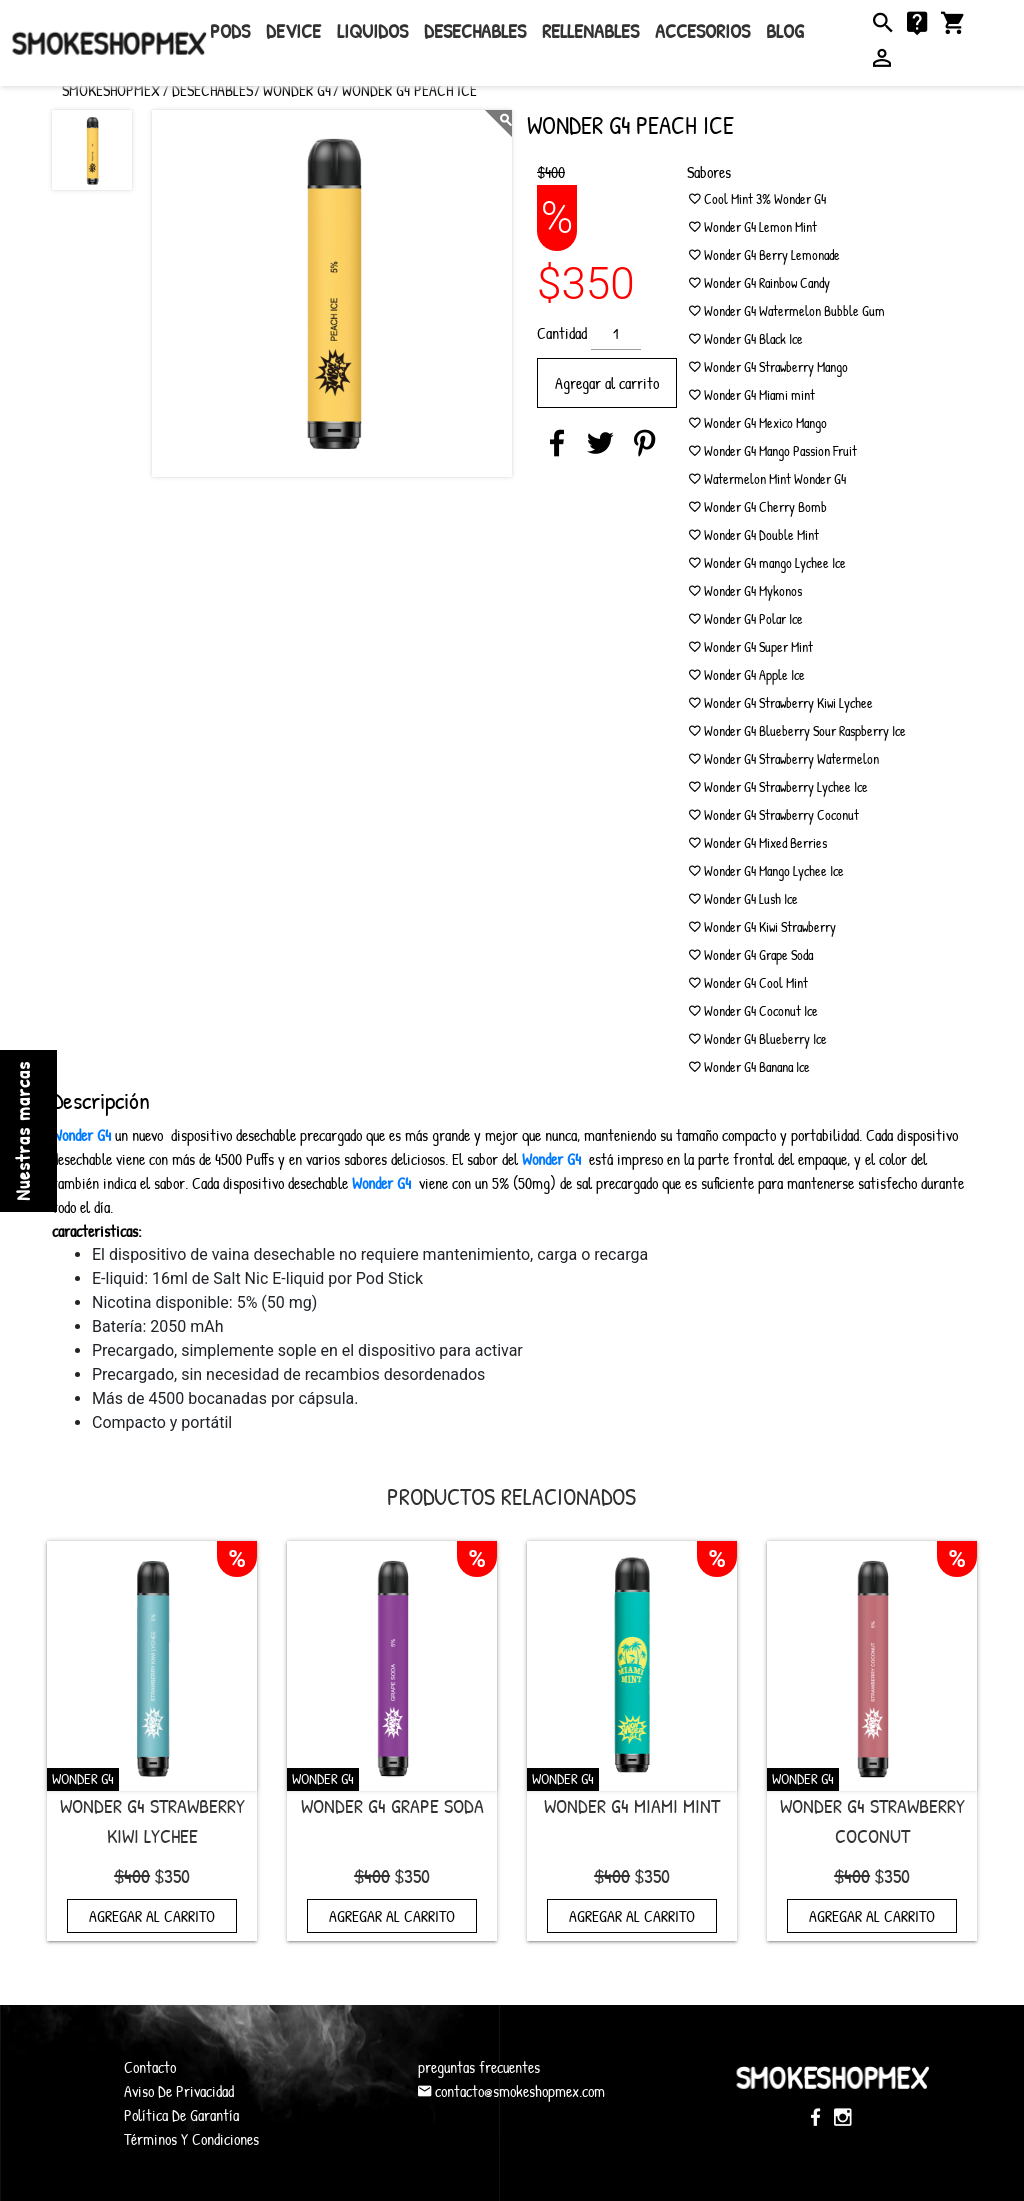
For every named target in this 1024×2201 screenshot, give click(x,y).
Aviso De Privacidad (179, 2091)
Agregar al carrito (607, 383)
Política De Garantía (181, 2115)
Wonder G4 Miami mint (632, 1805)
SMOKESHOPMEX (111, 90)
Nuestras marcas (22, 1131)
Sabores (709, 172)
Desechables (475, 30)
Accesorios (702, 30)
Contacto (150, 2067)
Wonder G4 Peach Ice (409, 90)
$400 (551, 172)
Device (293, 30)
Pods (230, 30)
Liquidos (372, 30)
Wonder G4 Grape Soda (392, 1805)
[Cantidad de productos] (616, 333)
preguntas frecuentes (479, 2067)
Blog (785, 30)
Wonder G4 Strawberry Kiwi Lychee (152, 1820)
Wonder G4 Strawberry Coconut (872, 1820)
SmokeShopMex (109, 42)
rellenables (590, 30)
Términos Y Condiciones (191, 2139)
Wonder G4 (297, 90)
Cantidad (562, 333)
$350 (172, 1875)
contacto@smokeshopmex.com (511, 2091)
